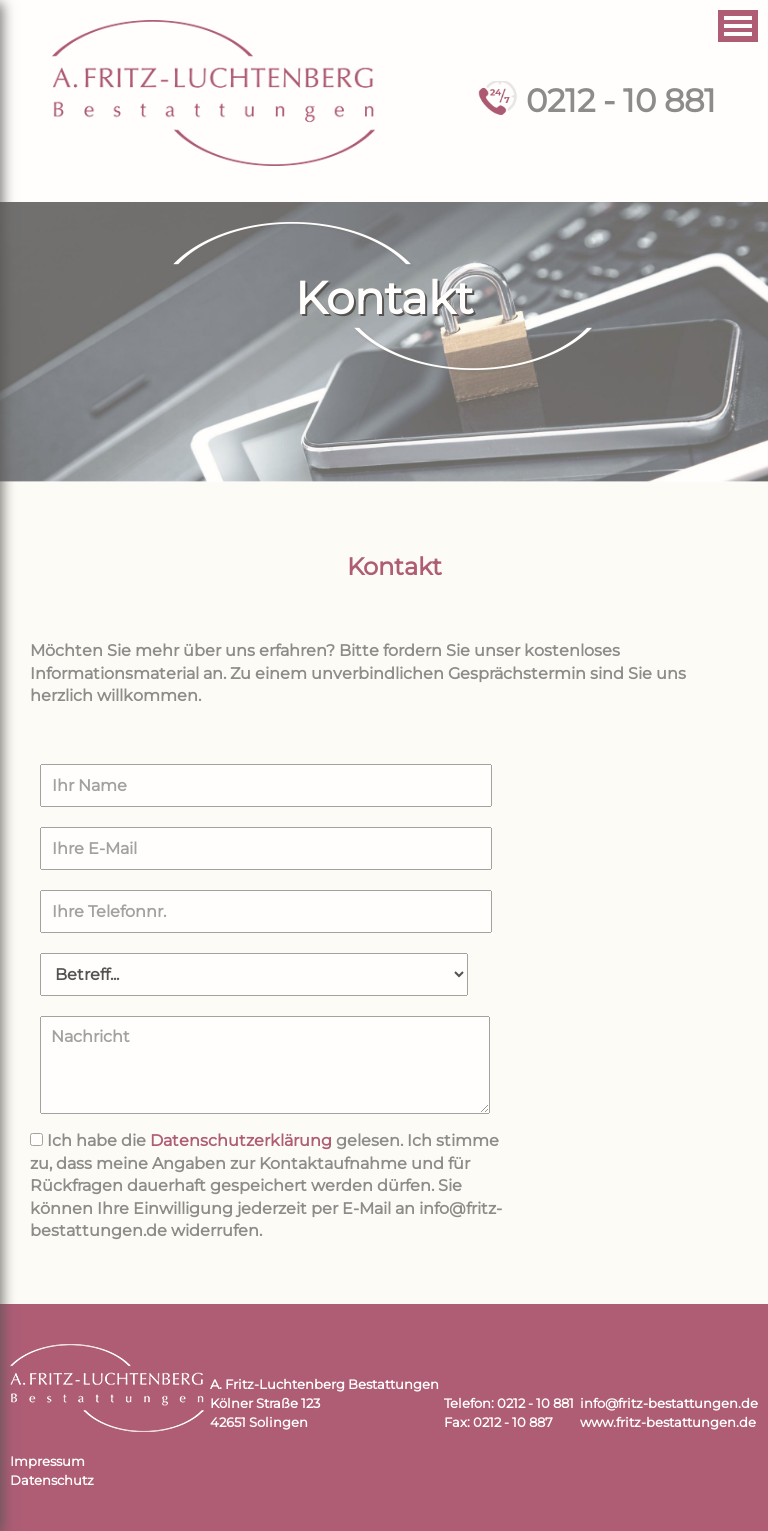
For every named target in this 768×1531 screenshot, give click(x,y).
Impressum (47, 1461)
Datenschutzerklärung (241, 1140)
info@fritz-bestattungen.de (669, 1403)
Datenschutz (52, 1480)
